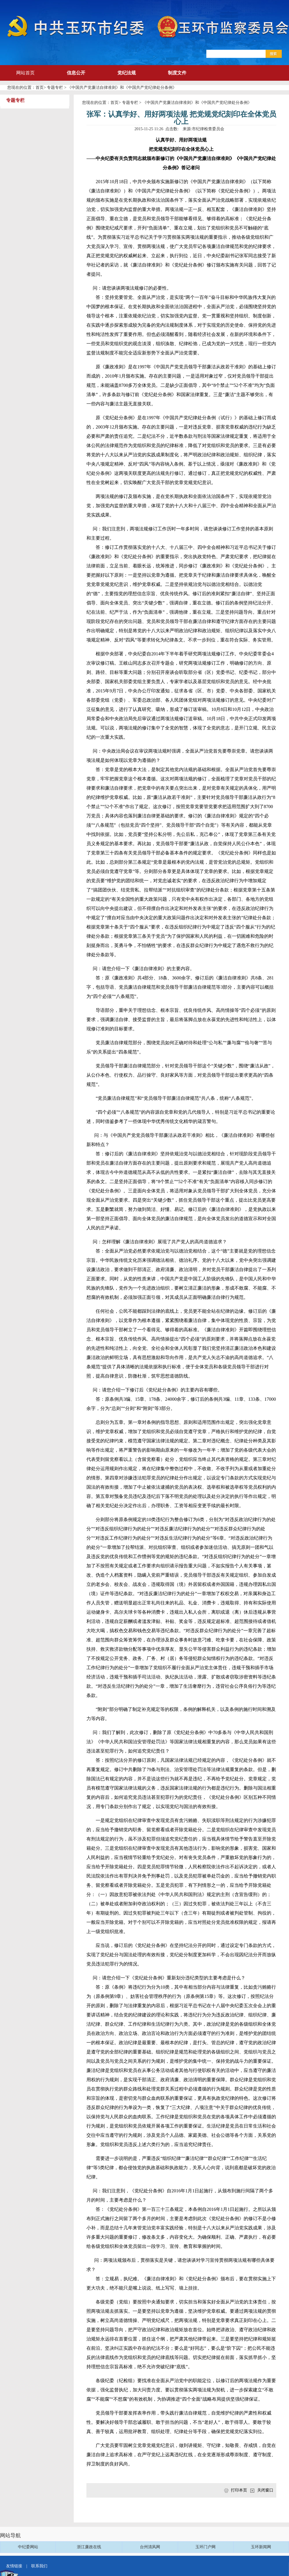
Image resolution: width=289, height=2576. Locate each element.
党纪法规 (126, 72)
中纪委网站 (28, 2547)
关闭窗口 (265, 2490)
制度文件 (177, 72)
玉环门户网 (205, 2547)
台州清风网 (150, 2547)
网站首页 (25, 72)
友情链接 (14, 2566)
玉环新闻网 (261, 2547)
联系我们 (39, 2566)
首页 (40, 87)
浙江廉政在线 (89, 2547)
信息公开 (76, 72)
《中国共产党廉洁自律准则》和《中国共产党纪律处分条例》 (122, 87)
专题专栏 (55, 87)
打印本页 (239, 2490)
